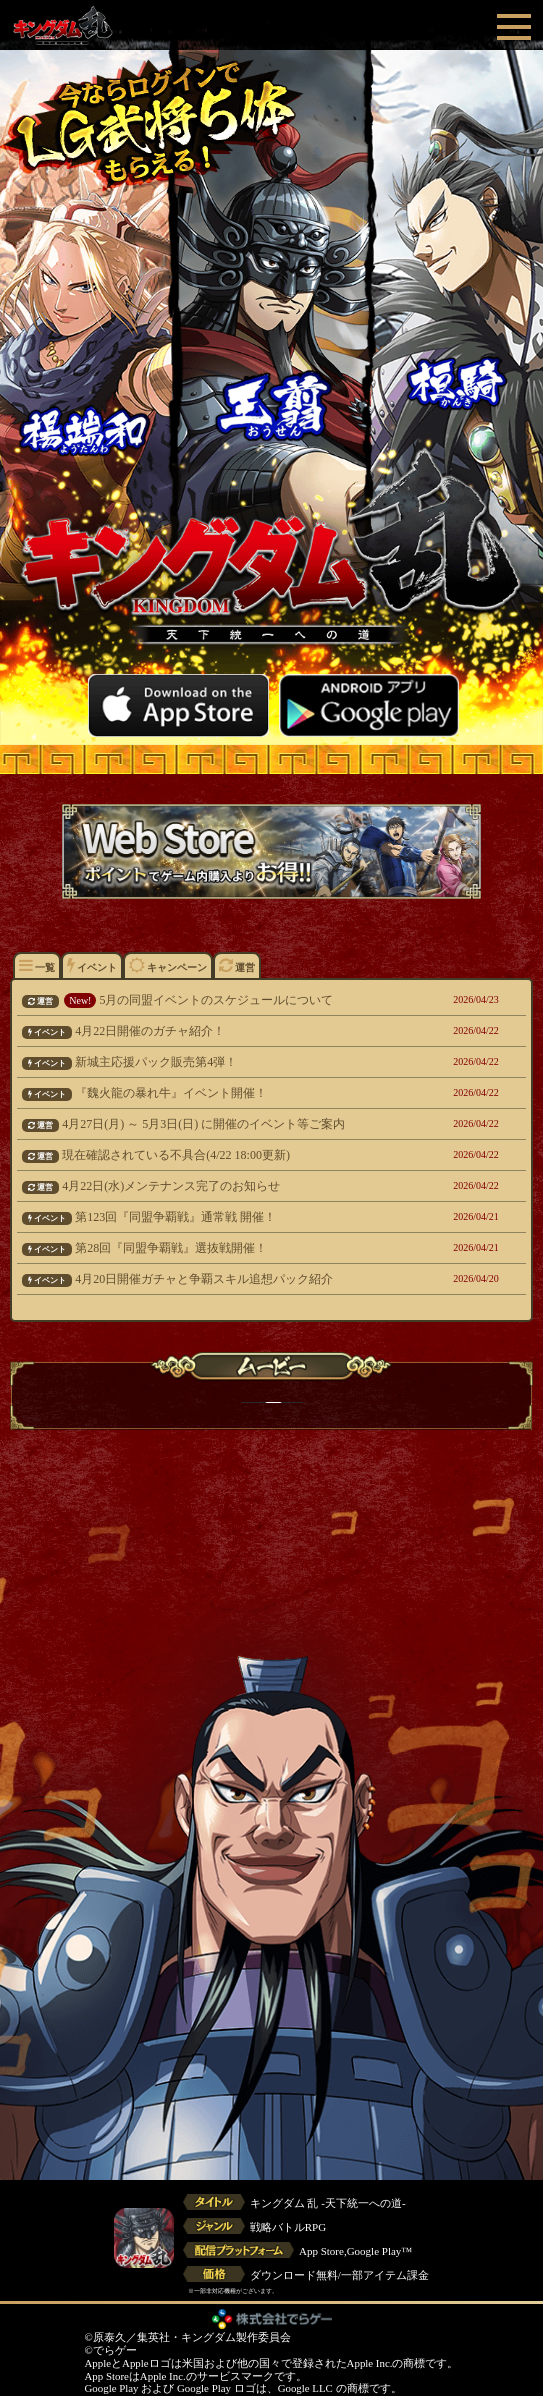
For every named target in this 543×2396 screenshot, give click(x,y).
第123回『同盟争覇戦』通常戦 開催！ (225, 1217)
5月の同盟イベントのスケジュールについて (225, 1000)
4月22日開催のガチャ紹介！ (225, 1031)
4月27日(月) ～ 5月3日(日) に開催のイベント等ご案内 (225, 1124)
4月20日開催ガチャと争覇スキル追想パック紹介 (225, 1279)
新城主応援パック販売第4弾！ (225, 1062)
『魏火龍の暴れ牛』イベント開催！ (225, 1093)
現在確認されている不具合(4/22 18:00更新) (225, 1155)
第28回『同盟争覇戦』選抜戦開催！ (225, 1248)
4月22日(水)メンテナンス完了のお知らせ (225, 1186)
